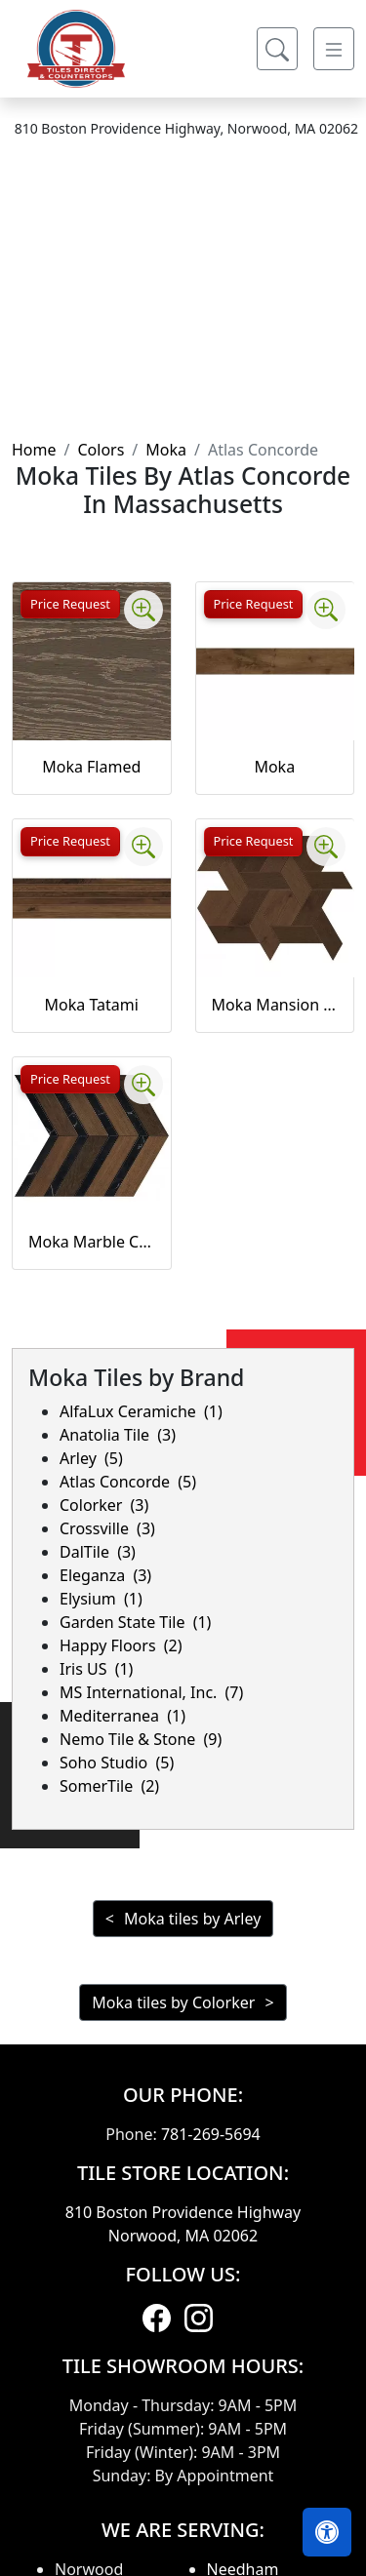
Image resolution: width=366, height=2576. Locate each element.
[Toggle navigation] (333, 48)
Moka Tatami (92, 1004)
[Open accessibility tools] (327, 2532)
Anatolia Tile (118, 1435)
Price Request (70, 604)
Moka (165, 449)
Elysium (101, 1598)
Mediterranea (122, 1715)
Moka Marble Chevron (91, 1241)
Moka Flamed (91, 766)
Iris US (96, 1669)
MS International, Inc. (151, 1692)
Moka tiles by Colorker (173, 2002)
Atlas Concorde (128, 1481)
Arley (91, 1458)
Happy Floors (121, 1645)
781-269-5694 (211, 2134)
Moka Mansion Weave (275, 1004)
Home (34, 449)
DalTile (98, 1552)
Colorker (104, 1505)
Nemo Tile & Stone (141, 1739)
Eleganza (105, 1575)
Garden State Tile (135, 1622)
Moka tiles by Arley (192, 1918)
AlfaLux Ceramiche (141, 1411)
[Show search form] (277, 48)
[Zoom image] (143, 609)
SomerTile (109, 1786)
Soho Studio (117, 1762)
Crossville (107, 1528)
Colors (100, 449)
